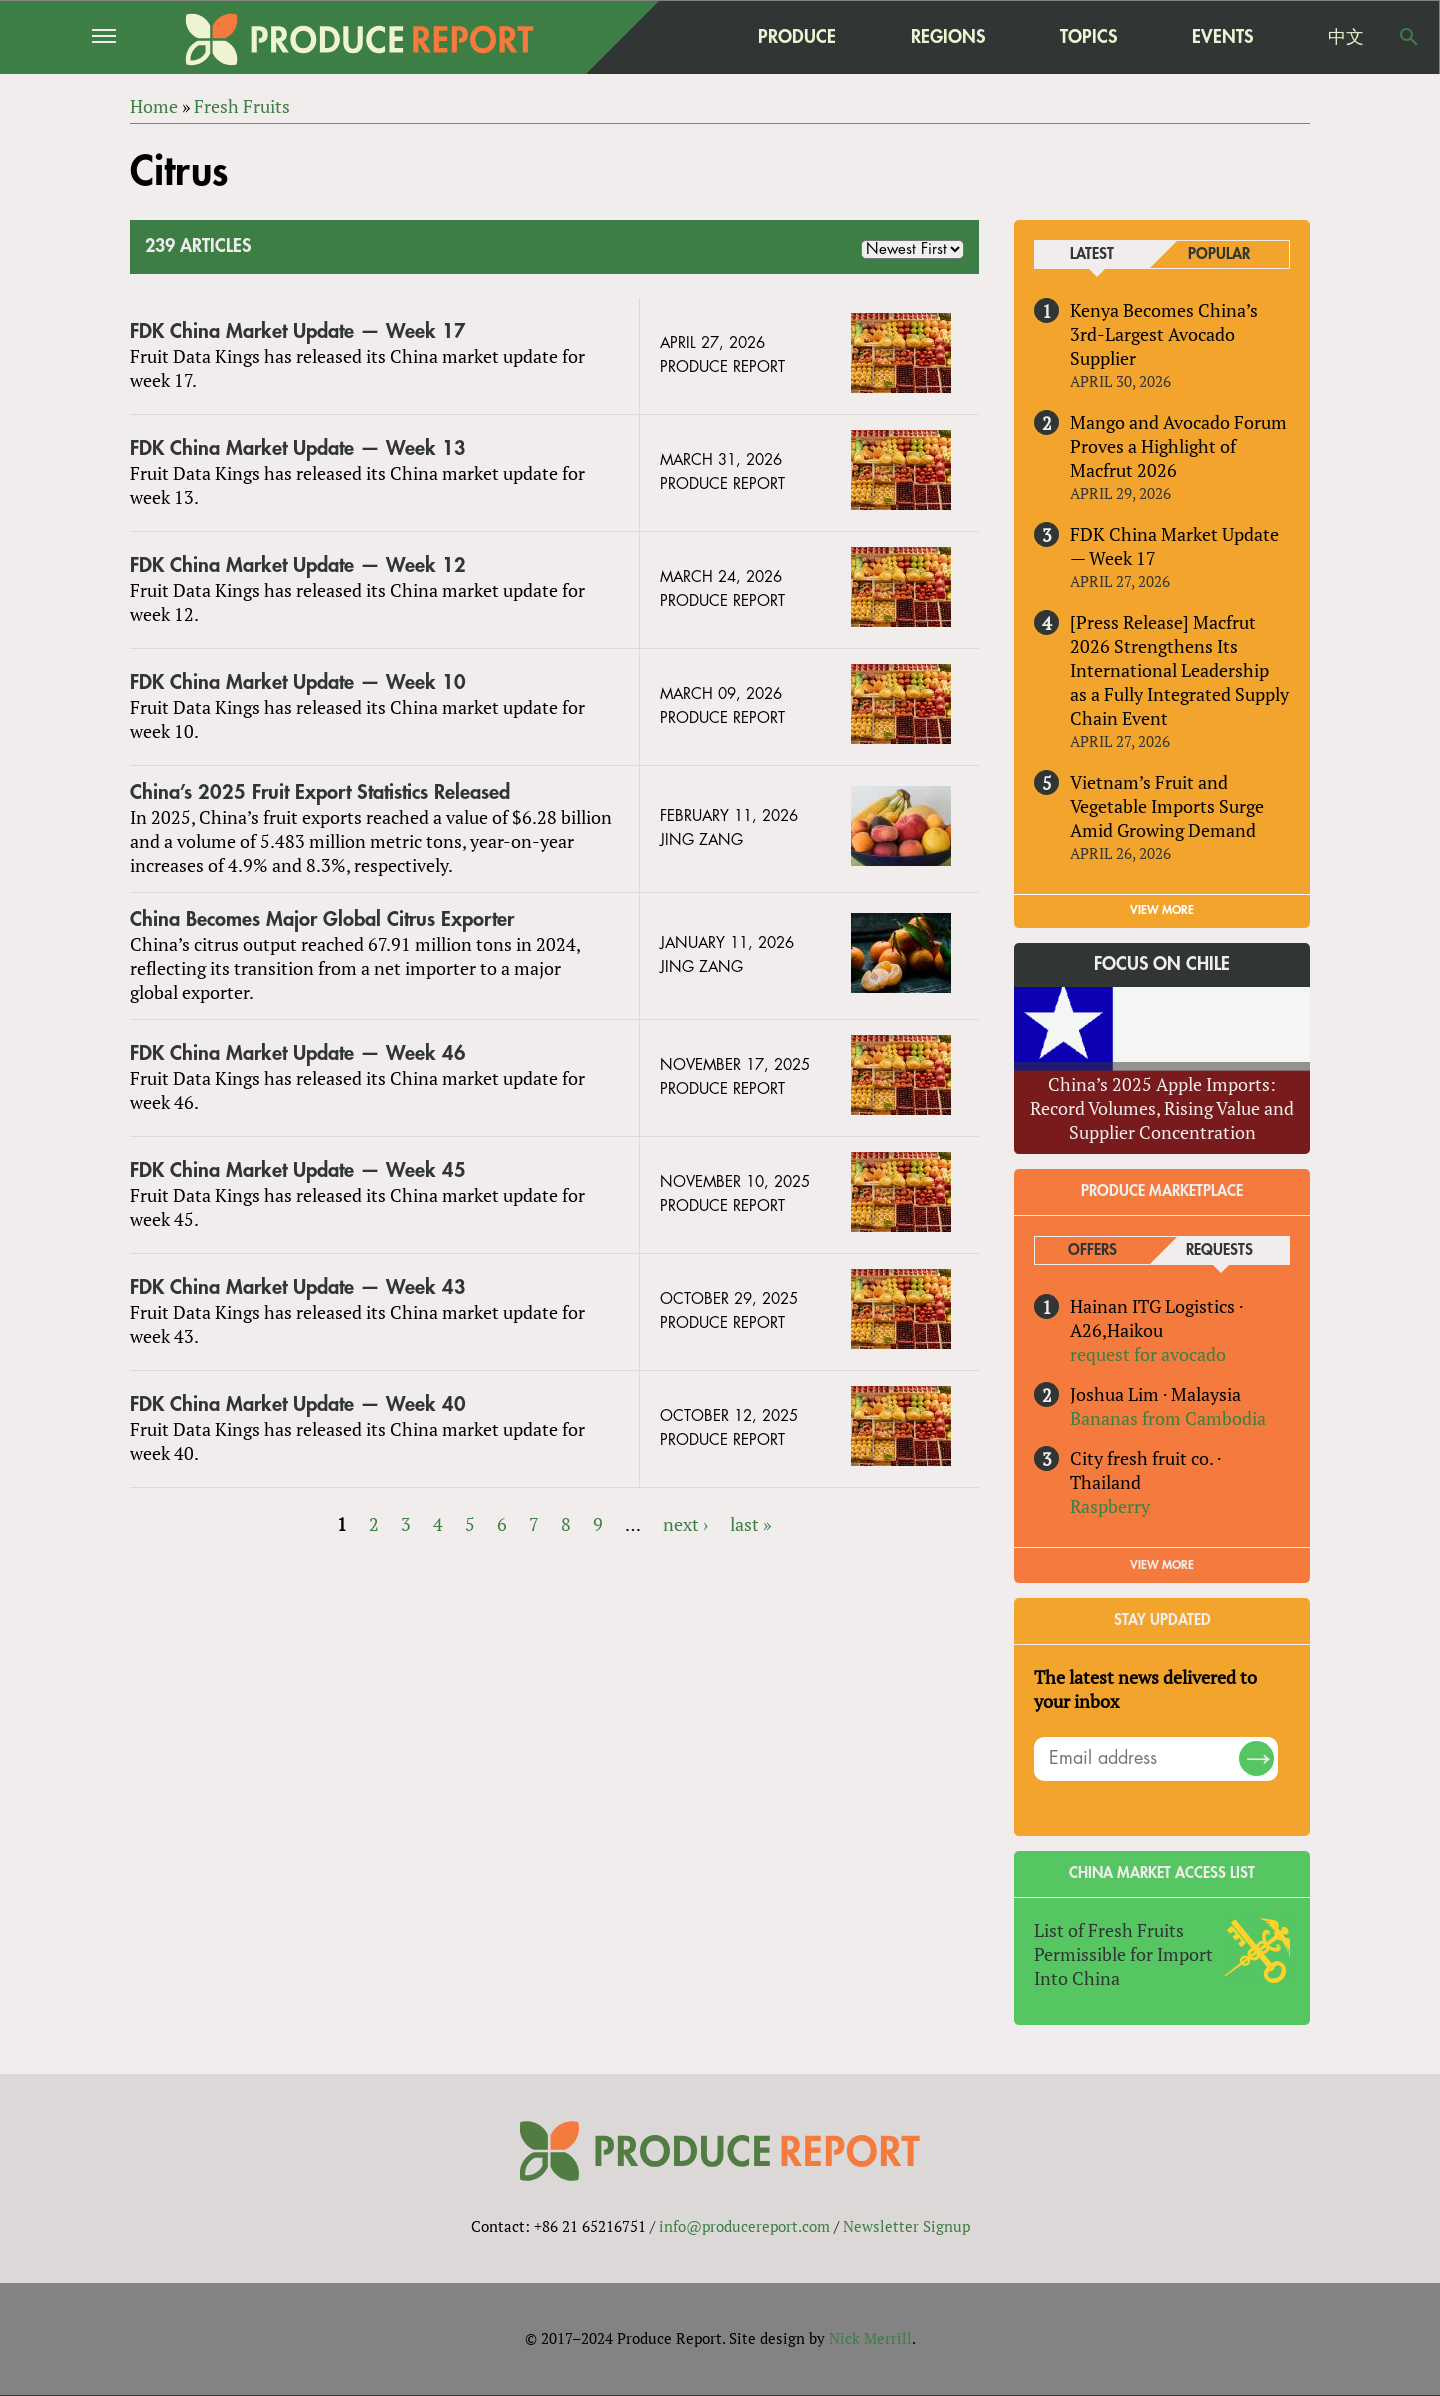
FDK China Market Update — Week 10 (298, 682)
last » (750, 1524)
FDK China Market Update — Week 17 (298, 331)
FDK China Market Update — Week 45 (298, 1170)
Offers (1092, 1250)
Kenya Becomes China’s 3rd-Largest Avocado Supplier (1164, 334)
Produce (797, 36)
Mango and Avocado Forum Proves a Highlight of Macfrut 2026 (1178, 446)
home (671, 37)
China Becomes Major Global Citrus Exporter (322, 919)
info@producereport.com (744, 2227)
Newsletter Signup (906, 2227)
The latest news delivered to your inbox (1145, 1689)
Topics (1088, 36)
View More (1162, 1565)
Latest (1092, 254)
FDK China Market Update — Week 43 (298, 1287)
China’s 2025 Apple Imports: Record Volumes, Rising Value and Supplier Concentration (1162, 1108)
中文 (1346, 37)
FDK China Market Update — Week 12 (298, 565)
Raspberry (1110, 1506)
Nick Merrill (870, 2339)
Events (1222, 37)
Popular (1219, 254)
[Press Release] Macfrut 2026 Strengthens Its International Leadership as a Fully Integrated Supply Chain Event (1179, 670)
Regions (948, 36)
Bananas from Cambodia (1168, 1418)
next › (685, 1524)
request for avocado (1148, 1354)
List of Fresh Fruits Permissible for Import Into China (1123, 1954)
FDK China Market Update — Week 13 (298, 448)
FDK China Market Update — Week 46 (298, 1053)
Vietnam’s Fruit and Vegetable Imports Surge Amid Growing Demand (1167, 806)
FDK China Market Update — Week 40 (298, 1404)
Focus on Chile (1162, 965)
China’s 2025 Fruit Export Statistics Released (320, 792)
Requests (1219, 1250)
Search (1409, 37)
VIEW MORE (1162, 911)
